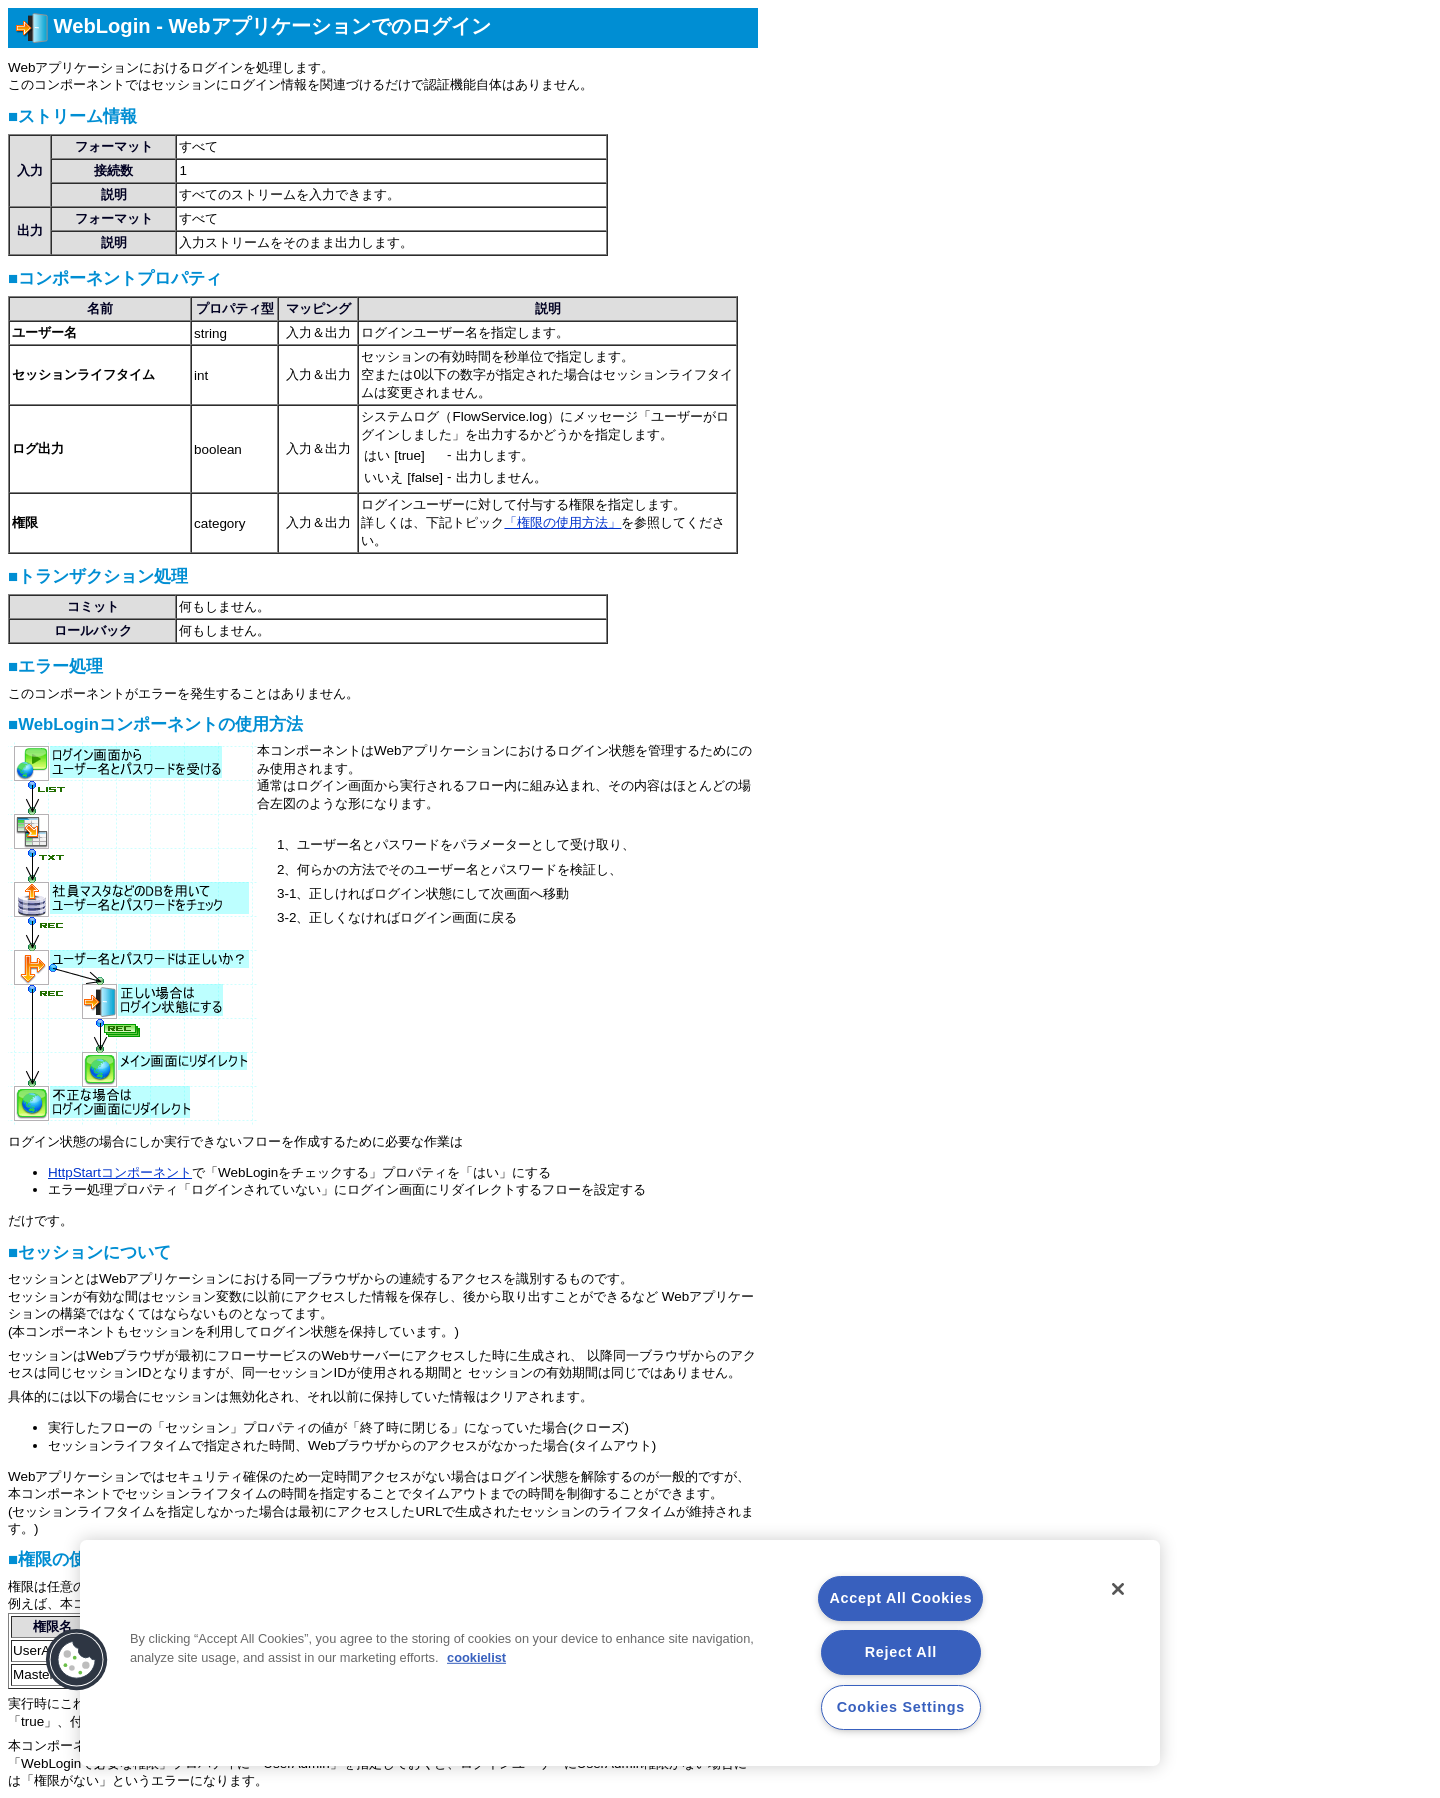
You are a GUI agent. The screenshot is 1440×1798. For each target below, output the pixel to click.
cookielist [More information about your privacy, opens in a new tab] (476, 1657)
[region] (620, 1653)
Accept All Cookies (900, 1598)
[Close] (1118, 1589)
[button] (77, 1660)
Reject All (901, 1652)
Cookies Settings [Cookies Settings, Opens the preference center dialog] (901, 1707)
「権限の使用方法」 (562, 522)
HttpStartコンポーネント (120, 1172)
